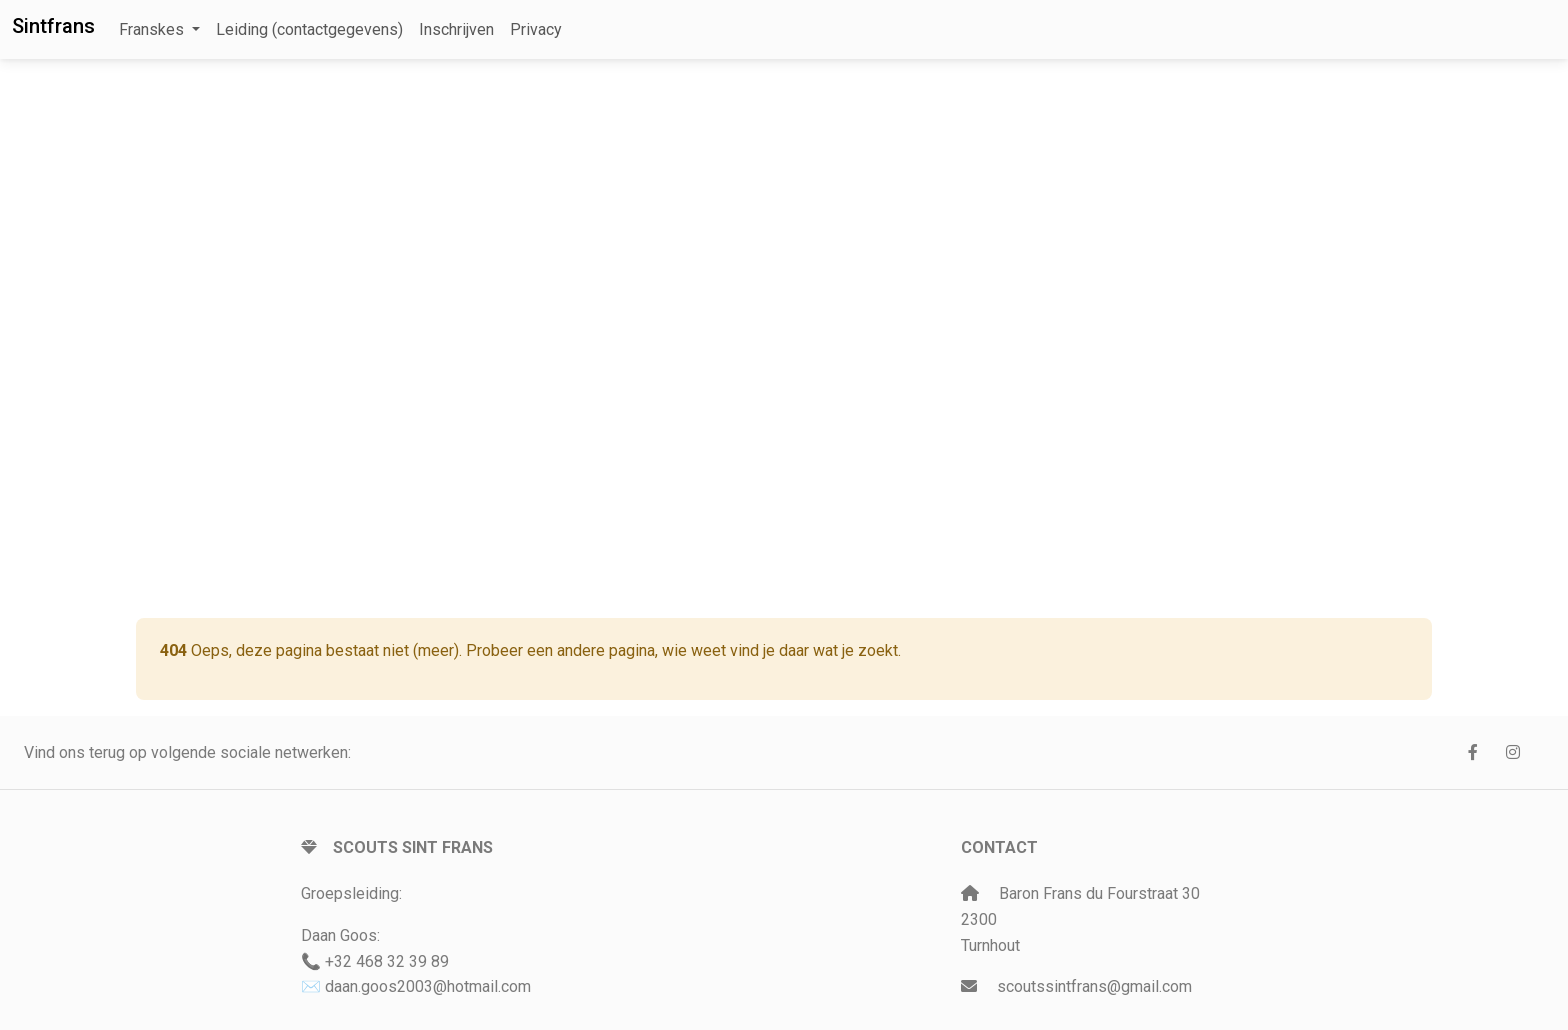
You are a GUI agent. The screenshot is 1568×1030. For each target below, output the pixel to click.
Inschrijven (456, 29)
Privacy (536, 29)
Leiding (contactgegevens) (309, 29)
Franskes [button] (153, 29)
